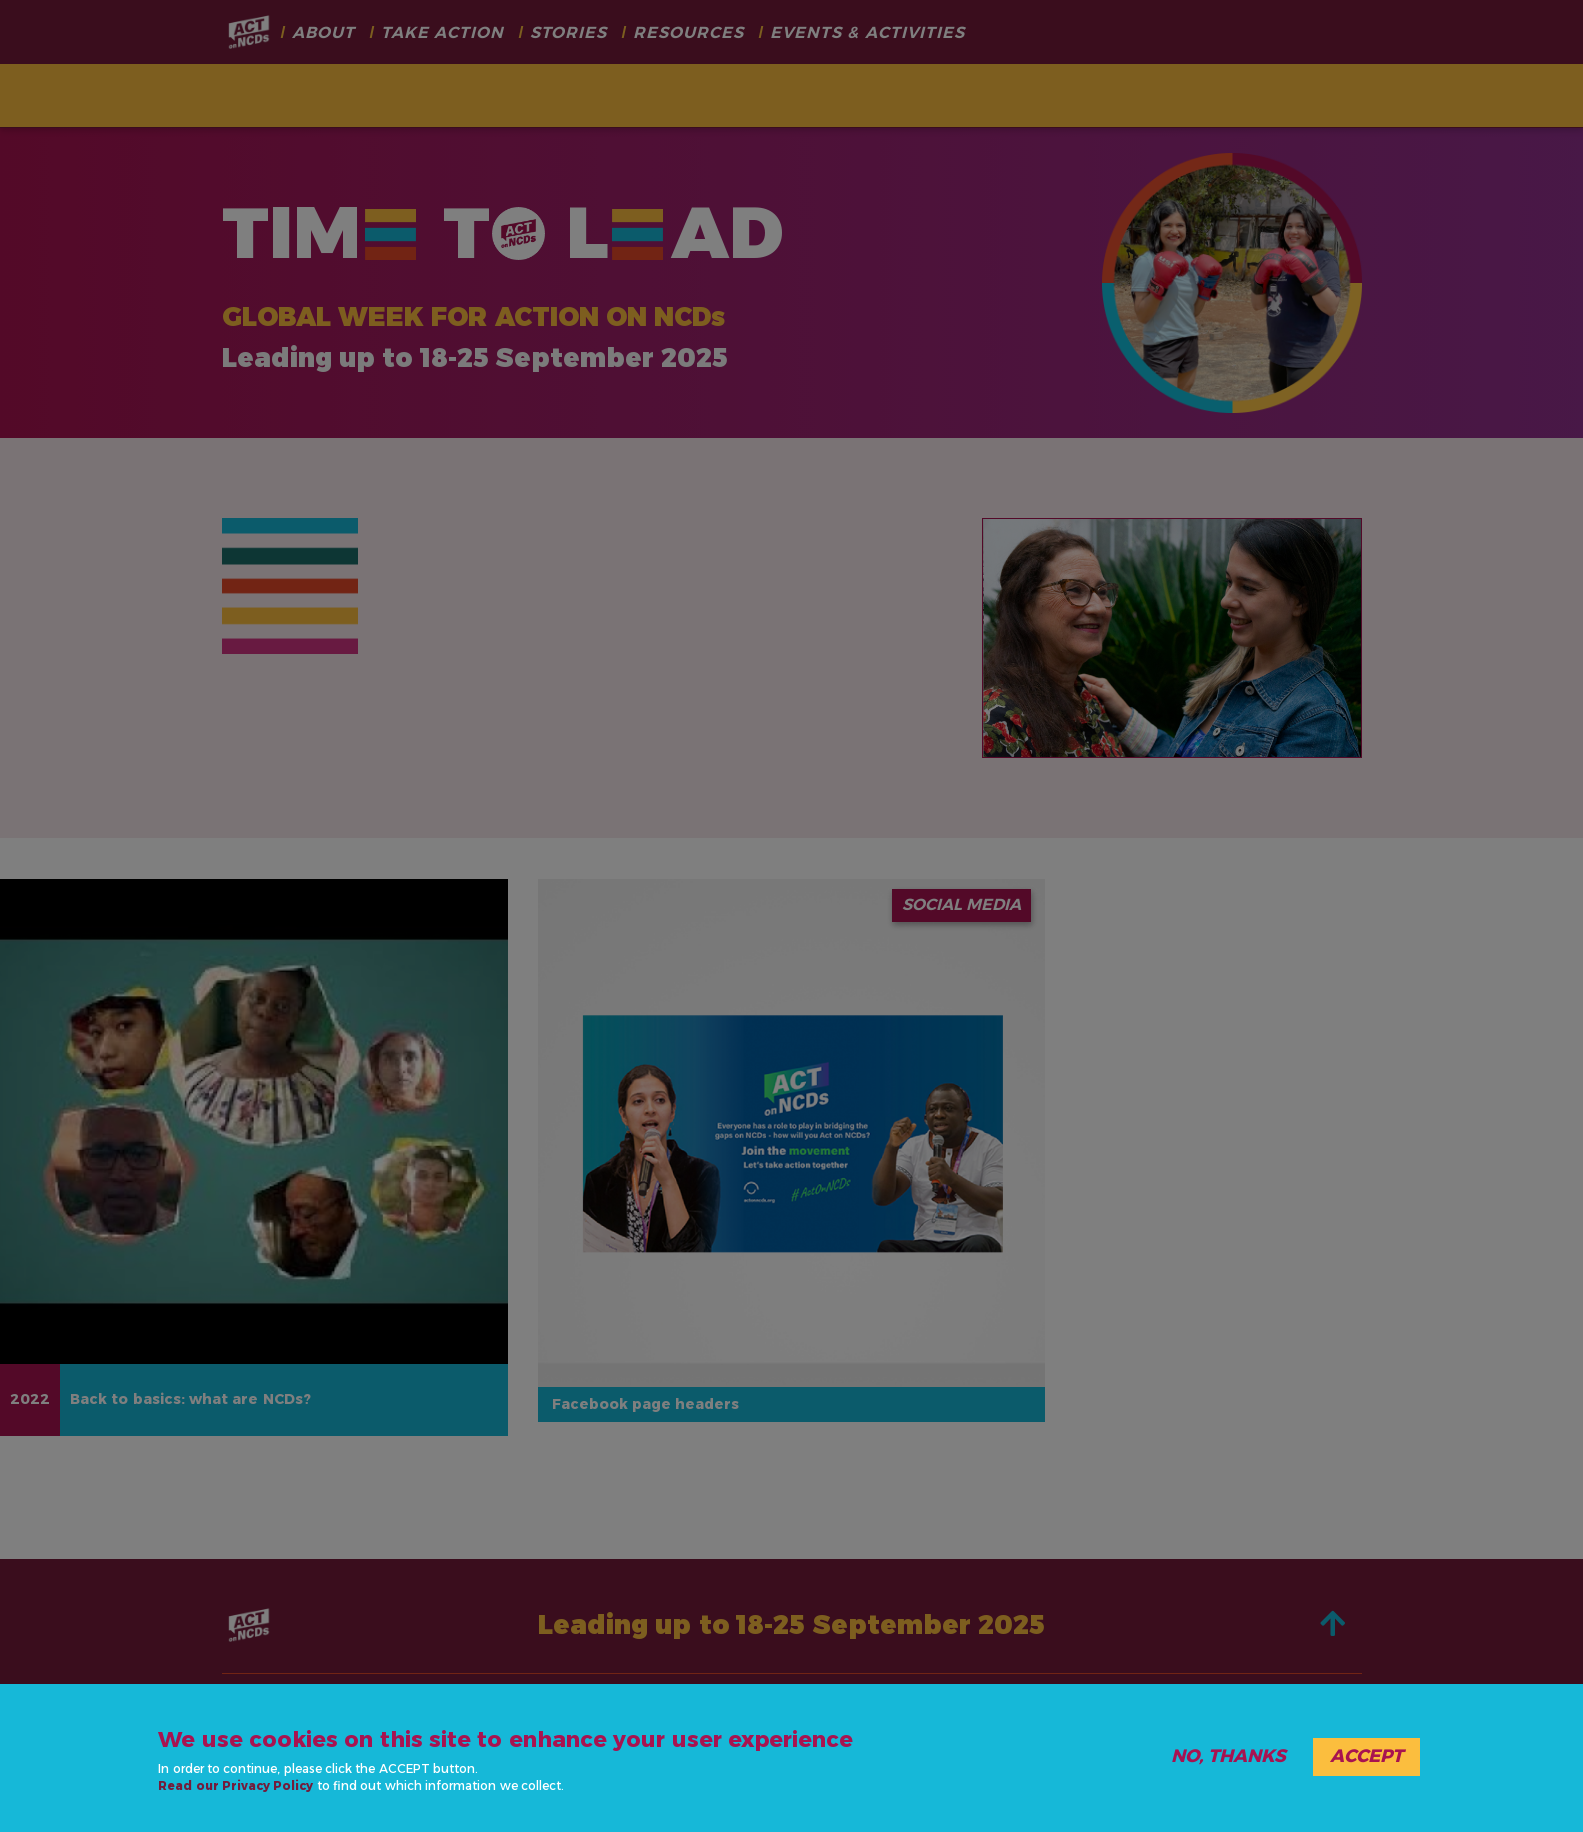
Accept (1366, 1756)
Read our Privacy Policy (235, 1785)
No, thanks (1228, 1756)
